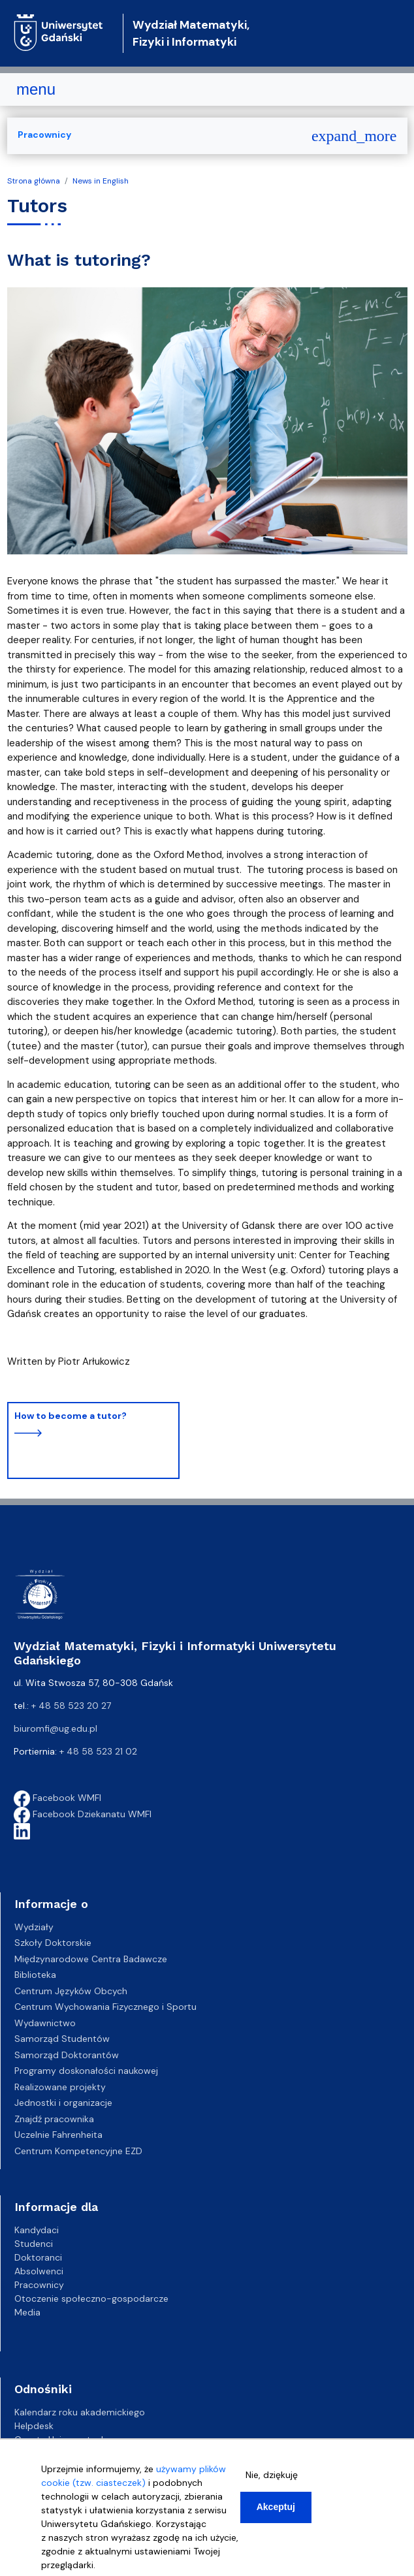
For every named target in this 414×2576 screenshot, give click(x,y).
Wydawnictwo (45, 2023)
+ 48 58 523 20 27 (71, 1705)
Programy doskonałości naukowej (86, 2070)
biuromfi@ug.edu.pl (55, 1728)
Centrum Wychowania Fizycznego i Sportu (105, 2006)
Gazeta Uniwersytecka (62, 2439)
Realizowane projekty (60, 2087)
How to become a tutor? (70, 1416)
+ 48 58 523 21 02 (98, 1751)
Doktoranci (38, 2257)
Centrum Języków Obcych (70, 1991)
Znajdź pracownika (54, 2119)
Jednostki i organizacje (63, 2102)
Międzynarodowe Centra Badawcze (90, 1959)
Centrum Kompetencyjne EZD (78, 2151)
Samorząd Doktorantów (66, 2055)
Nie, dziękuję (272, 2483)
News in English (100, 181)
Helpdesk (34, 2426)
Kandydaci (36, 2230)
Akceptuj (276, 2515)
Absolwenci (38, 2271)
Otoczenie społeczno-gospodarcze (91, 2298)
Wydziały (34, 1927)
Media (27, 2312)
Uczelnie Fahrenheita (58, 2134)
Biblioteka (35, 1974)
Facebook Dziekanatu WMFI (82, 1814)
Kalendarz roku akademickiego (79, 2412)
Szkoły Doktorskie (52, 1942)
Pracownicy (44, 134)
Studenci (33, 2244)
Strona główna (33, 181)
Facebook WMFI (57, 1798)
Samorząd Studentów (62, 2038)
